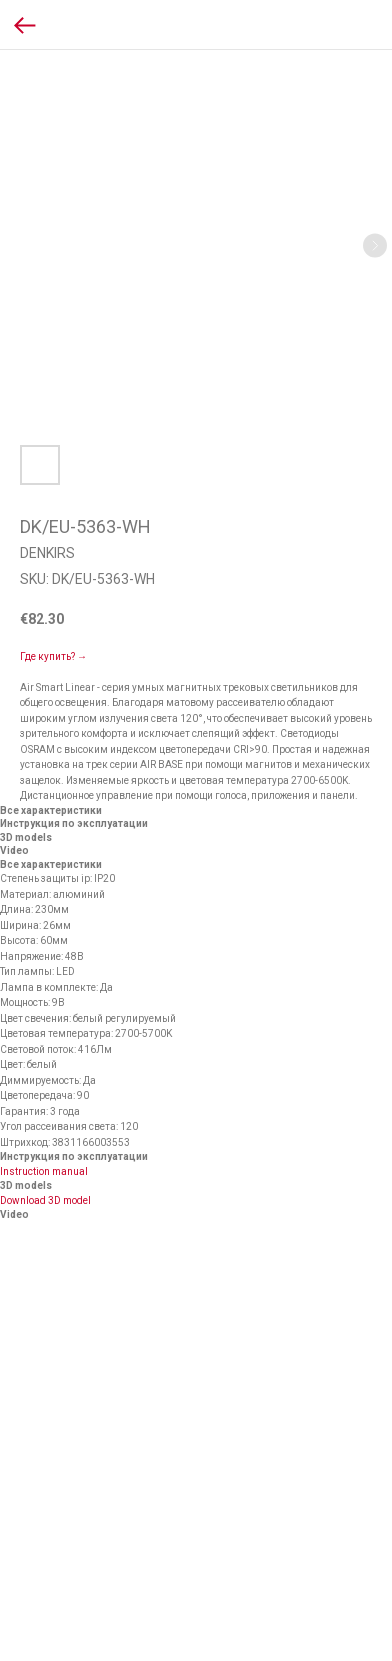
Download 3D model (45, 1200)
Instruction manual (44, 1171)
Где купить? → (53, 656)
